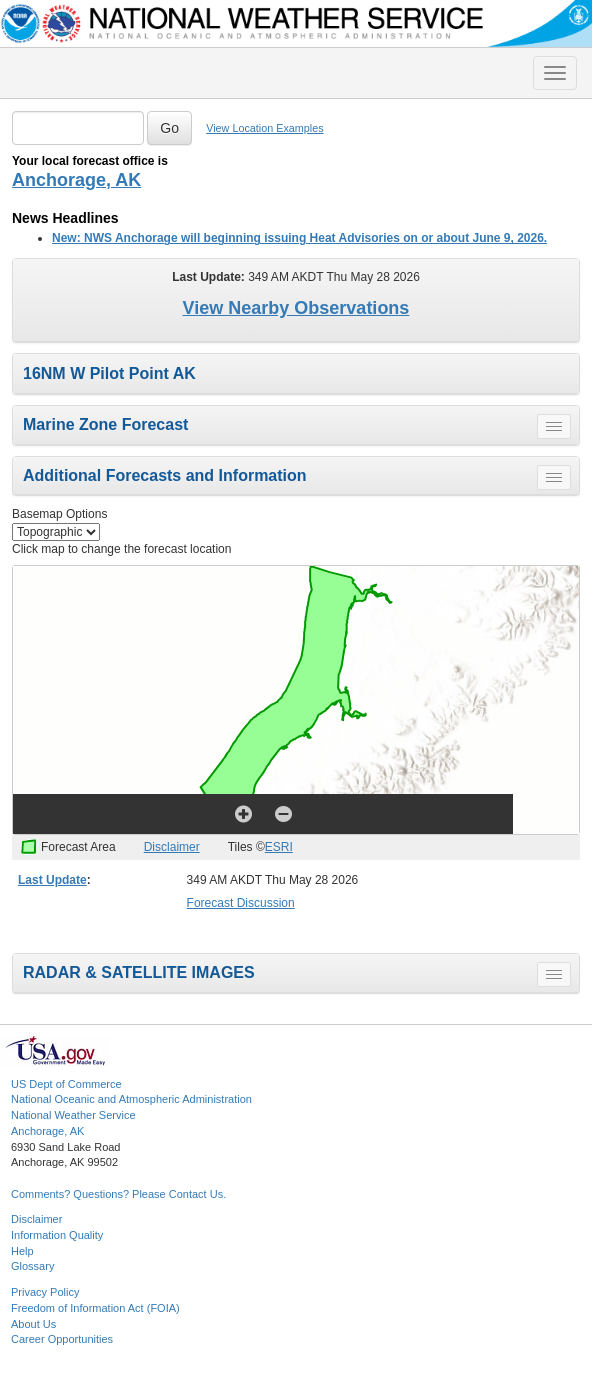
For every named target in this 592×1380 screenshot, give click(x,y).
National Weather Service (73, 1115)
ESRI (279, 847)
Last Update (52, 880)
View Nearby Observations (296, 308)
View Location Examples (264, 128)
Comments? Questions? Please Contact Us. (118, 1194)
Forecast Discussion (241, 903)
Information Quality (57, 1235)
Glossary (32, 1266)
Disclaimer (172, 847)
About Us (33, 1324)
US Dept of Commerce (66, 1084)
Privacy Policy (45, 1292)
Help (22, 1251)
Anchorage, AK (76, 180)
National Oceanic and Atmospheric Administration (131, 1099)
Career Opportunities (62, 1339)
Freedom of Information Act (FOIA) (95, 1308)
